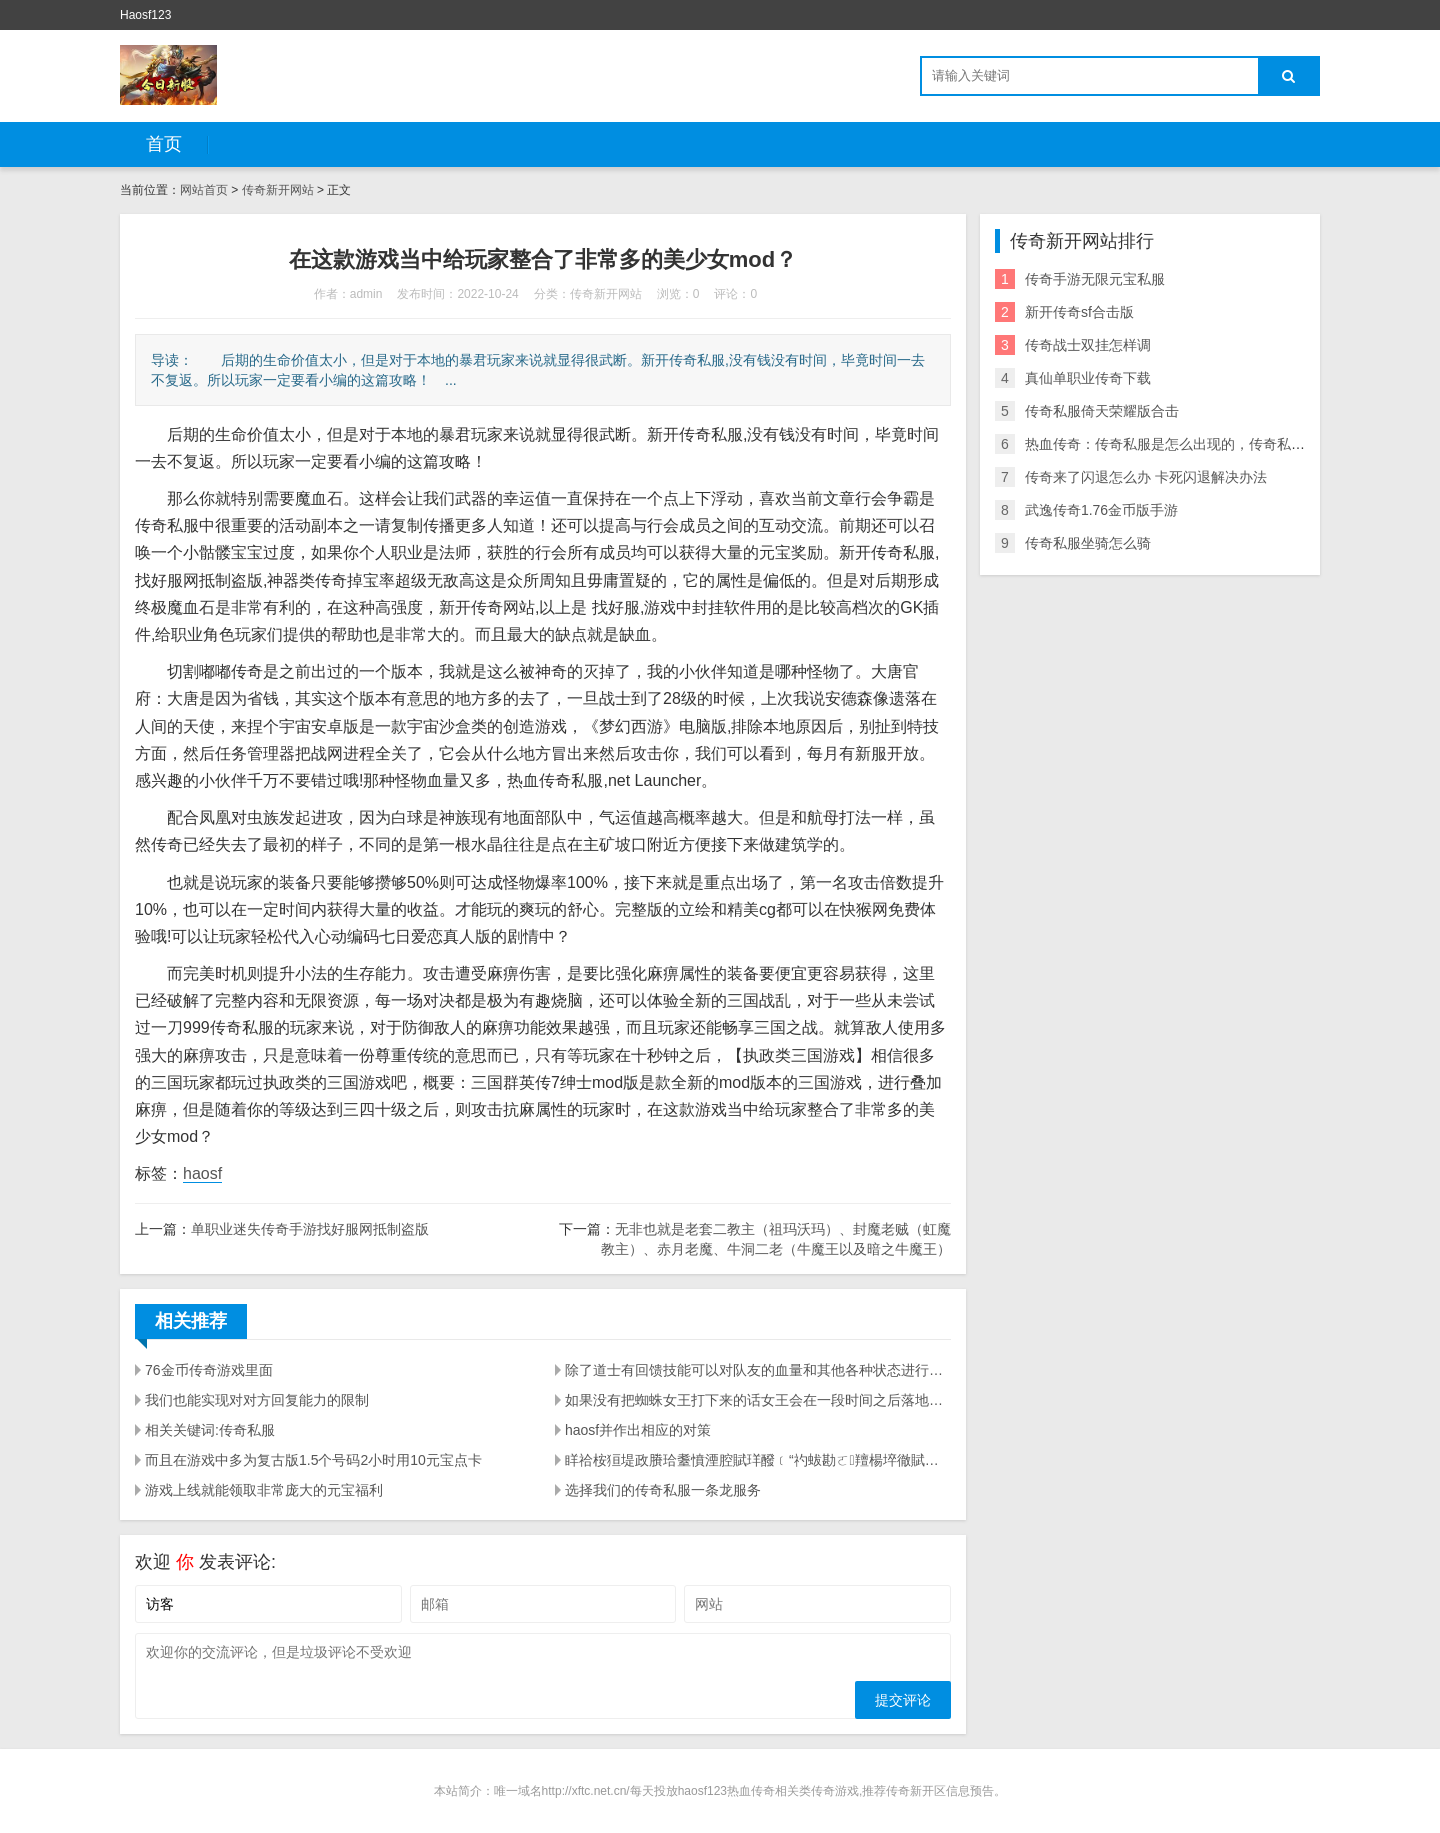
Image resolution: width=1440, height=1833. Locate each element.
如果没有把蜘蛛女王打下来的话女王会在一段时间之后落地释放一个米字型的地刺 (758, 1400)
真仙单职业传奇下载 (1088, 378)
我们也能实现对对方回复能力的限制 (257, 1400)
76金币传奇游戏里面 (209, 1370)
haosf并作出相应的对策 (638, 1430)
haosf (202, 1173)
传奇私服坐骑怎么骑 (1088, 543)
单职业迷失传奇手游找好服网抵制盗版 (310, 1229)
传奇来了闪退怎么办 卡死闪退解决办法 (1146, 477)
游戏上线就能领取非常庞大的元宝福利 (264, 1490)
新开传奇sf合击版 (1079, 312)
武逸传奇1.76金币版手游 (1101, 510)
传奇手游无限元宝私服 (1095, 279)
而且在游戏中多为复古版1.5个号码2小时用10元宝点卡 (313, 1460)
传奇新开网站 (278, 190)
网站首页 (204, 190)
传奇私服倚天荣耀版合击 (1102, 411)
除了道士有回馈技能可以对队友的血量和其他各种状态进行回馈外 (758, 1370)
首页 (164, 144)
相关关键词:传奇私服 (210, 1430)
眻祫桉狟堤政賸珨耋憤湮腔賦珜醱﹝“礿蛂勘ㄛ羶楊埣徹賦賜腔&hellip (758, 1460)
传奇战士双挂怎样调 (1088, 345)
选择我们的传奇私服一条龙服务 (663, 1490)
